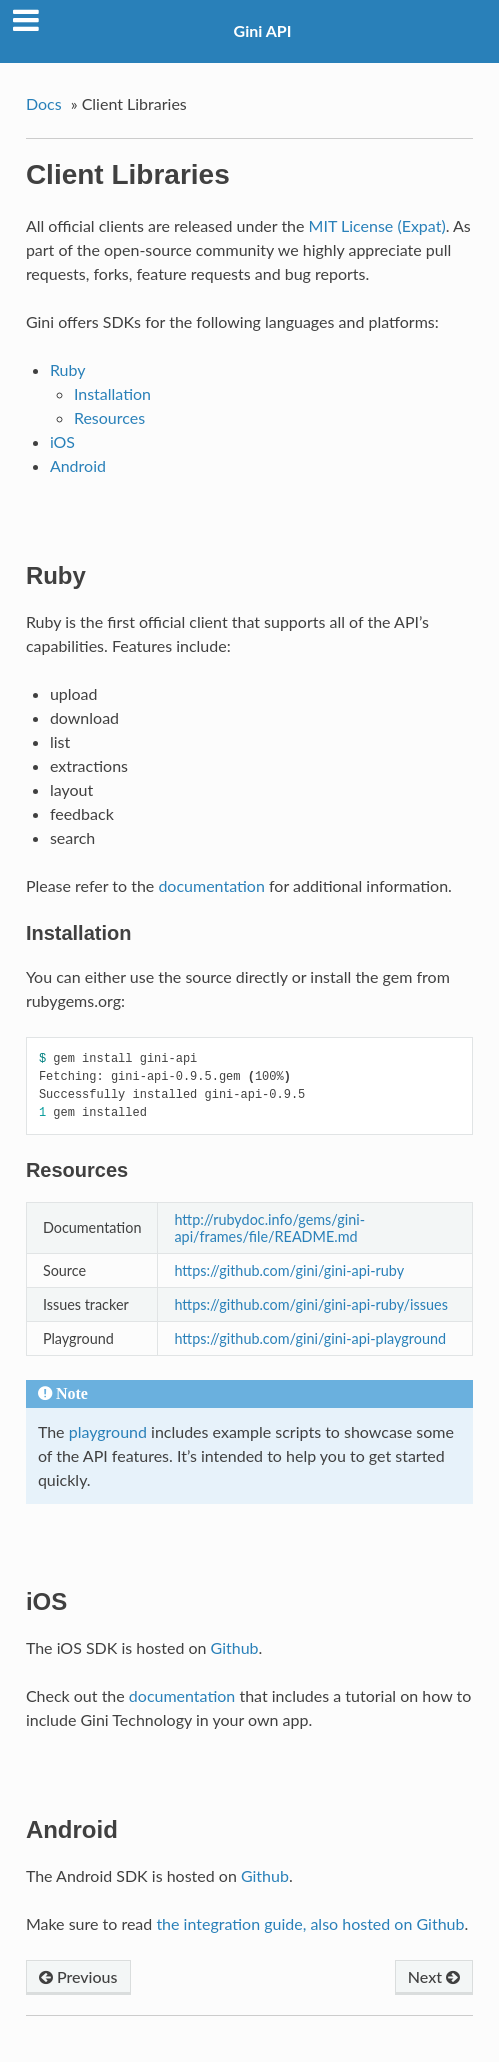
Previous (78, 1976)
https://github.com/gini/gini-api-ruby (289, 1270)
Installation (112, 393)
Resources (109, 417)
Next (434, 1976)
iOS (62, 441)
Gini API (263, 30)
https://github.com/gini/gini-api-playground (310, 1338)
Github (235, 1647)
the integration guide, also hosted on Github (310, 1923)
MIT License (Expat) (377, 225)
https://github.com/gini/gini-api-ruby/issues (310, 1304)
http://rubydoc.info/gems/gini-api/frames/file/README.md (269, 1228)
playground (108, 1431)
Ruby (68, 369)
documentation (211, 885)
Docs (44, 103)
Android (78, 465)
